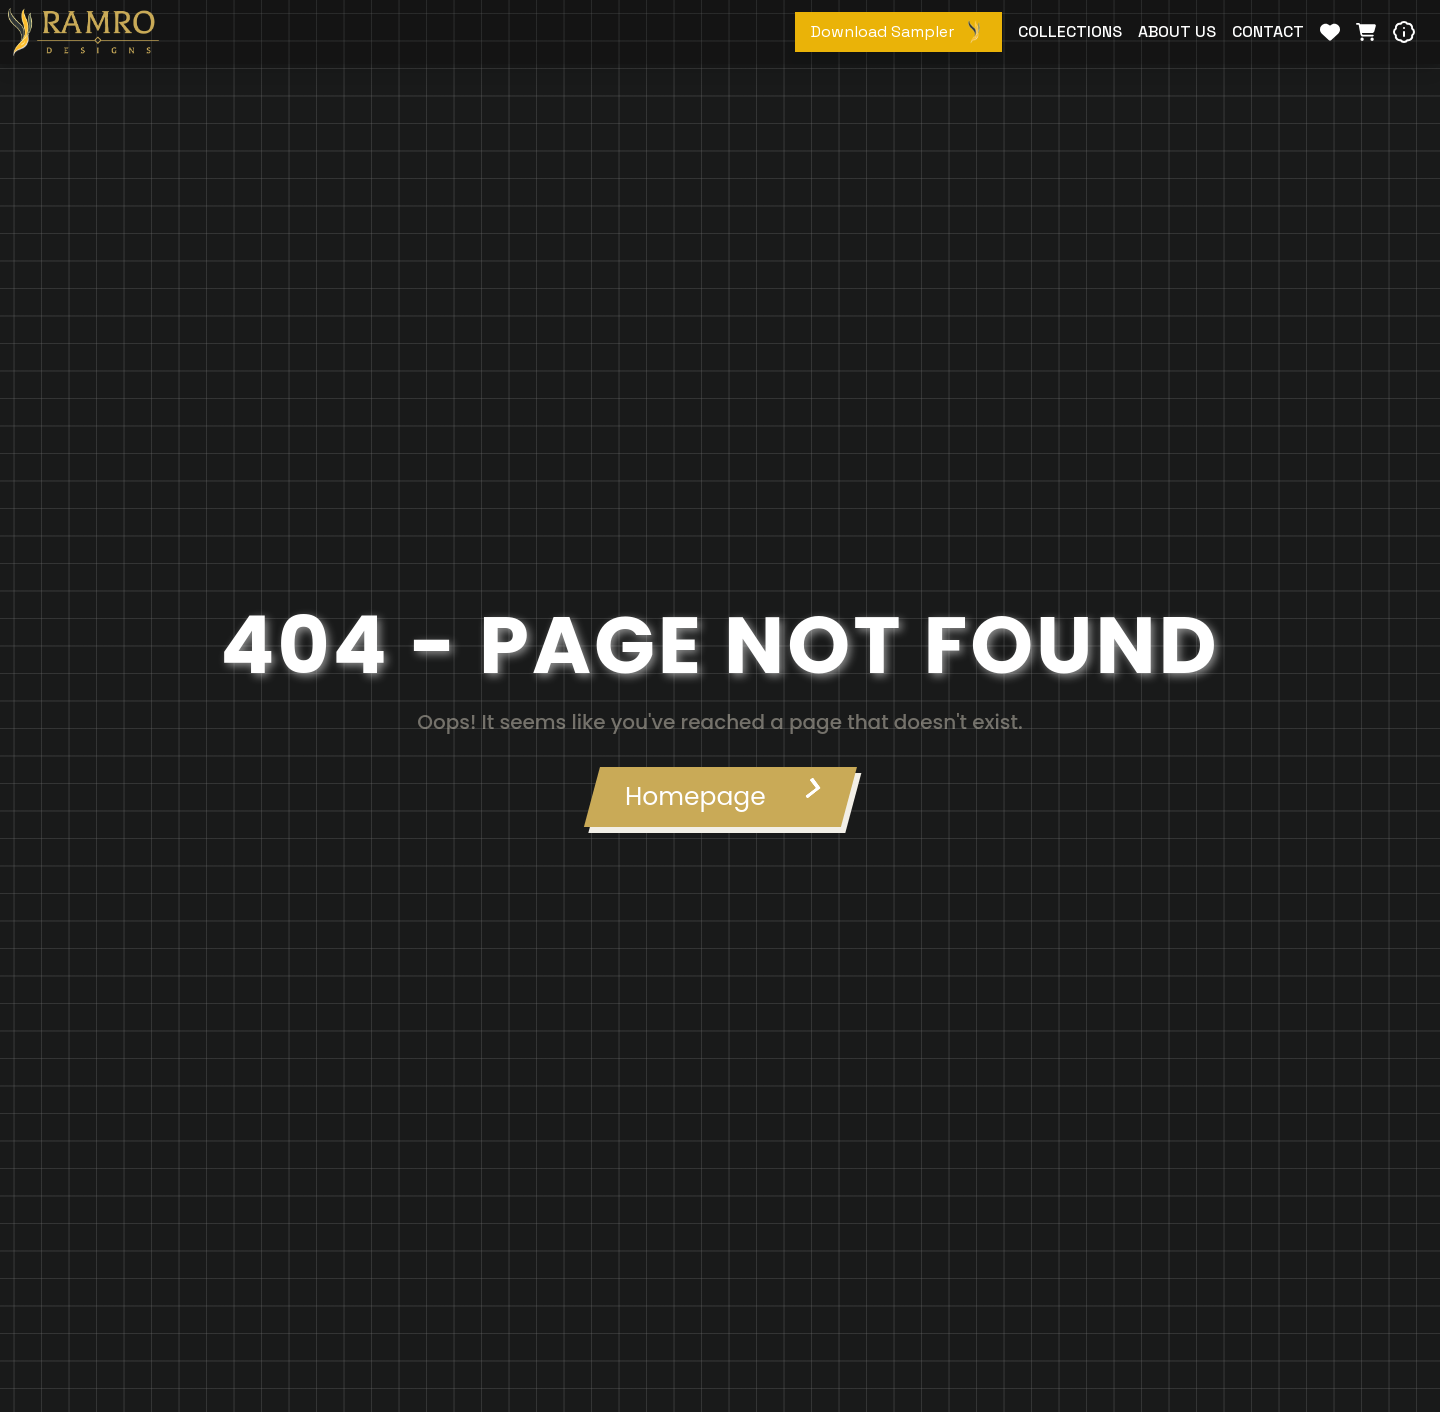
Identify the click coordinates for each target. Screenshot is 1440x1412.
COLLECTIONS (1070, 31)
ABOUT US (1177, 31)
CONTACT (1268, 31)
